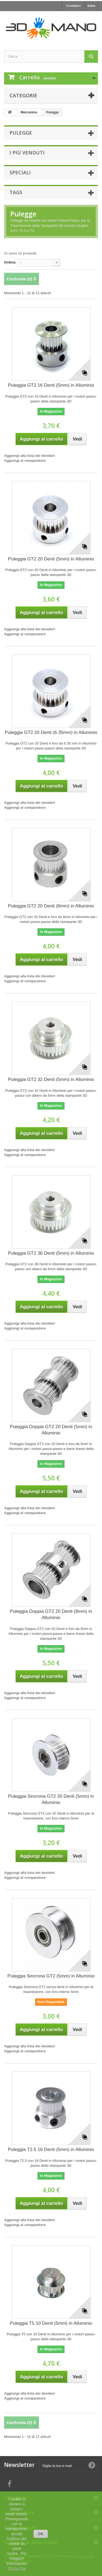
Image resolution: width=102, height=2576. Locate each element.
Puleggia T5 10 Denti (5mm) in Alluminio (51, 2323)
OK (41, 2534)
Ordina (10, 262)
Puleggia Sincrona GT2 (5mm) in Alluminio (50, 1976)
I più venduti (27, 152)
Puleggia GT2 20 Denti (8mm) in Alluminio (51, 906)
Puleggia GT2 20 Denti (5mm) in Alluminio (51, 559)
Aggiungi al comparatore (25, 460)
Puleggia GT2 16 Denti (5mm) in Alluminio (51, 385)
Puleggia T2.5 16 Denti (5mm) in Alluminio (51, 2149)
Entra (91, 5)
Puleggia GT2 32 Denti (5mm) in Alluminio (51, 1079)
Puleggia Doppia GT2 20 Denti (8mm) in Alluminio (51, 1614)
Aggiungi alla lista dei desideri (29, 456)
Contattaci (73, 5)
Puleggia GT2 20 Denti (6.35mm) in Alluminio (51, 732)
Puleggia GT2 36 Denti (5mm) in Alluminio (51, 1253)
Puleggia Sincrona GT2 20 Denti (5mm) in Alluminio (51, 1799)
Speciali (20, 172)
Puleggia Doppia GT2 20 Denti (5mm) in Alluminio (51, 1430)
